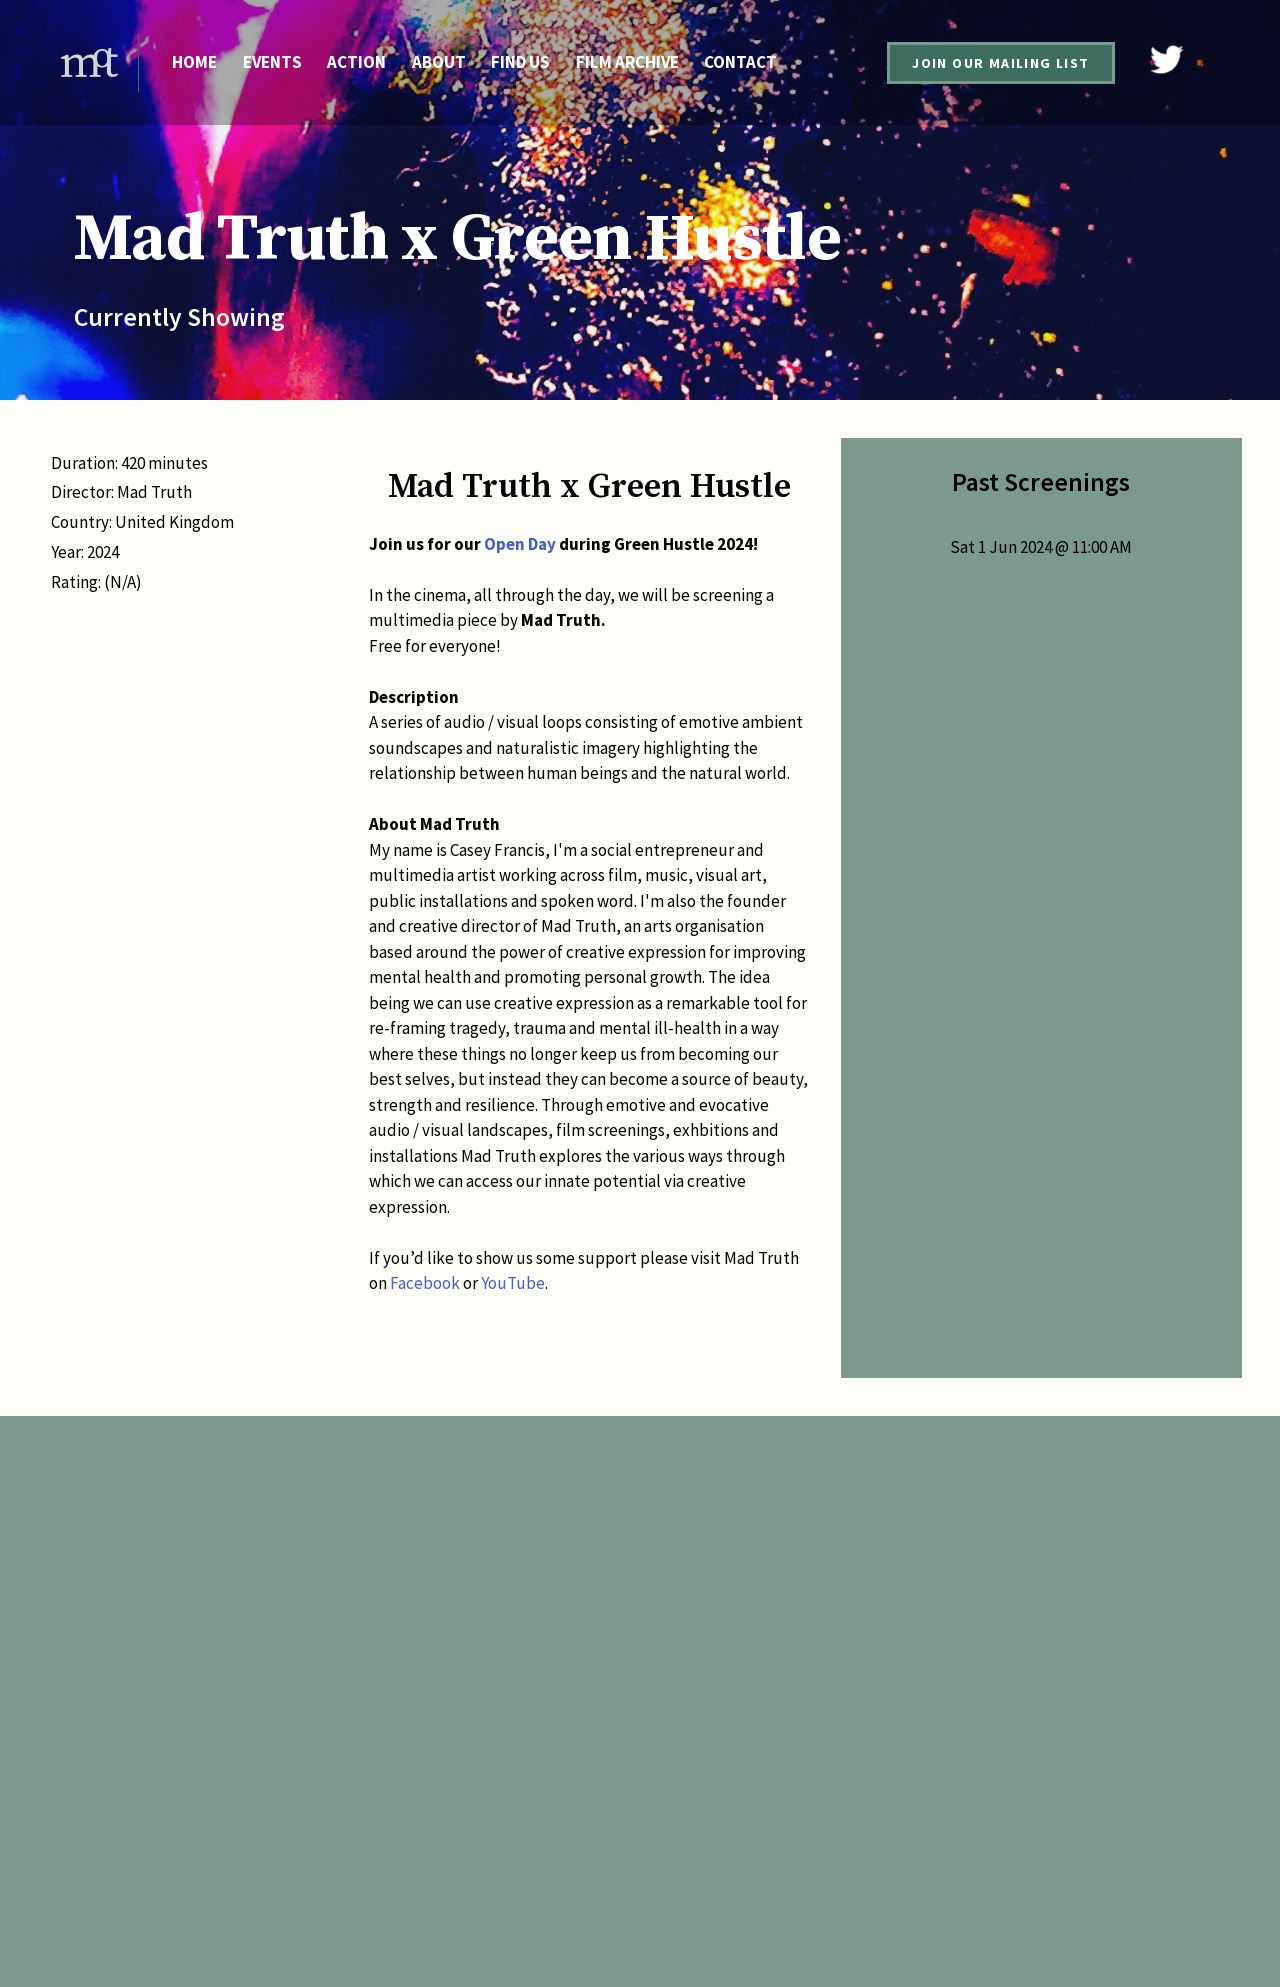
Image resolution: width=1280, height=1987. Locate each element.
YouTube (513, 1283)
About (439, 62)
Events (272, 62)
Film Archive (627, 62)
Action (356, 62)
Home (194, 62)
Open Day (520, 544)
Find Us (520, 62)
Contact (740, 62)
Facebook (425, 1283)
